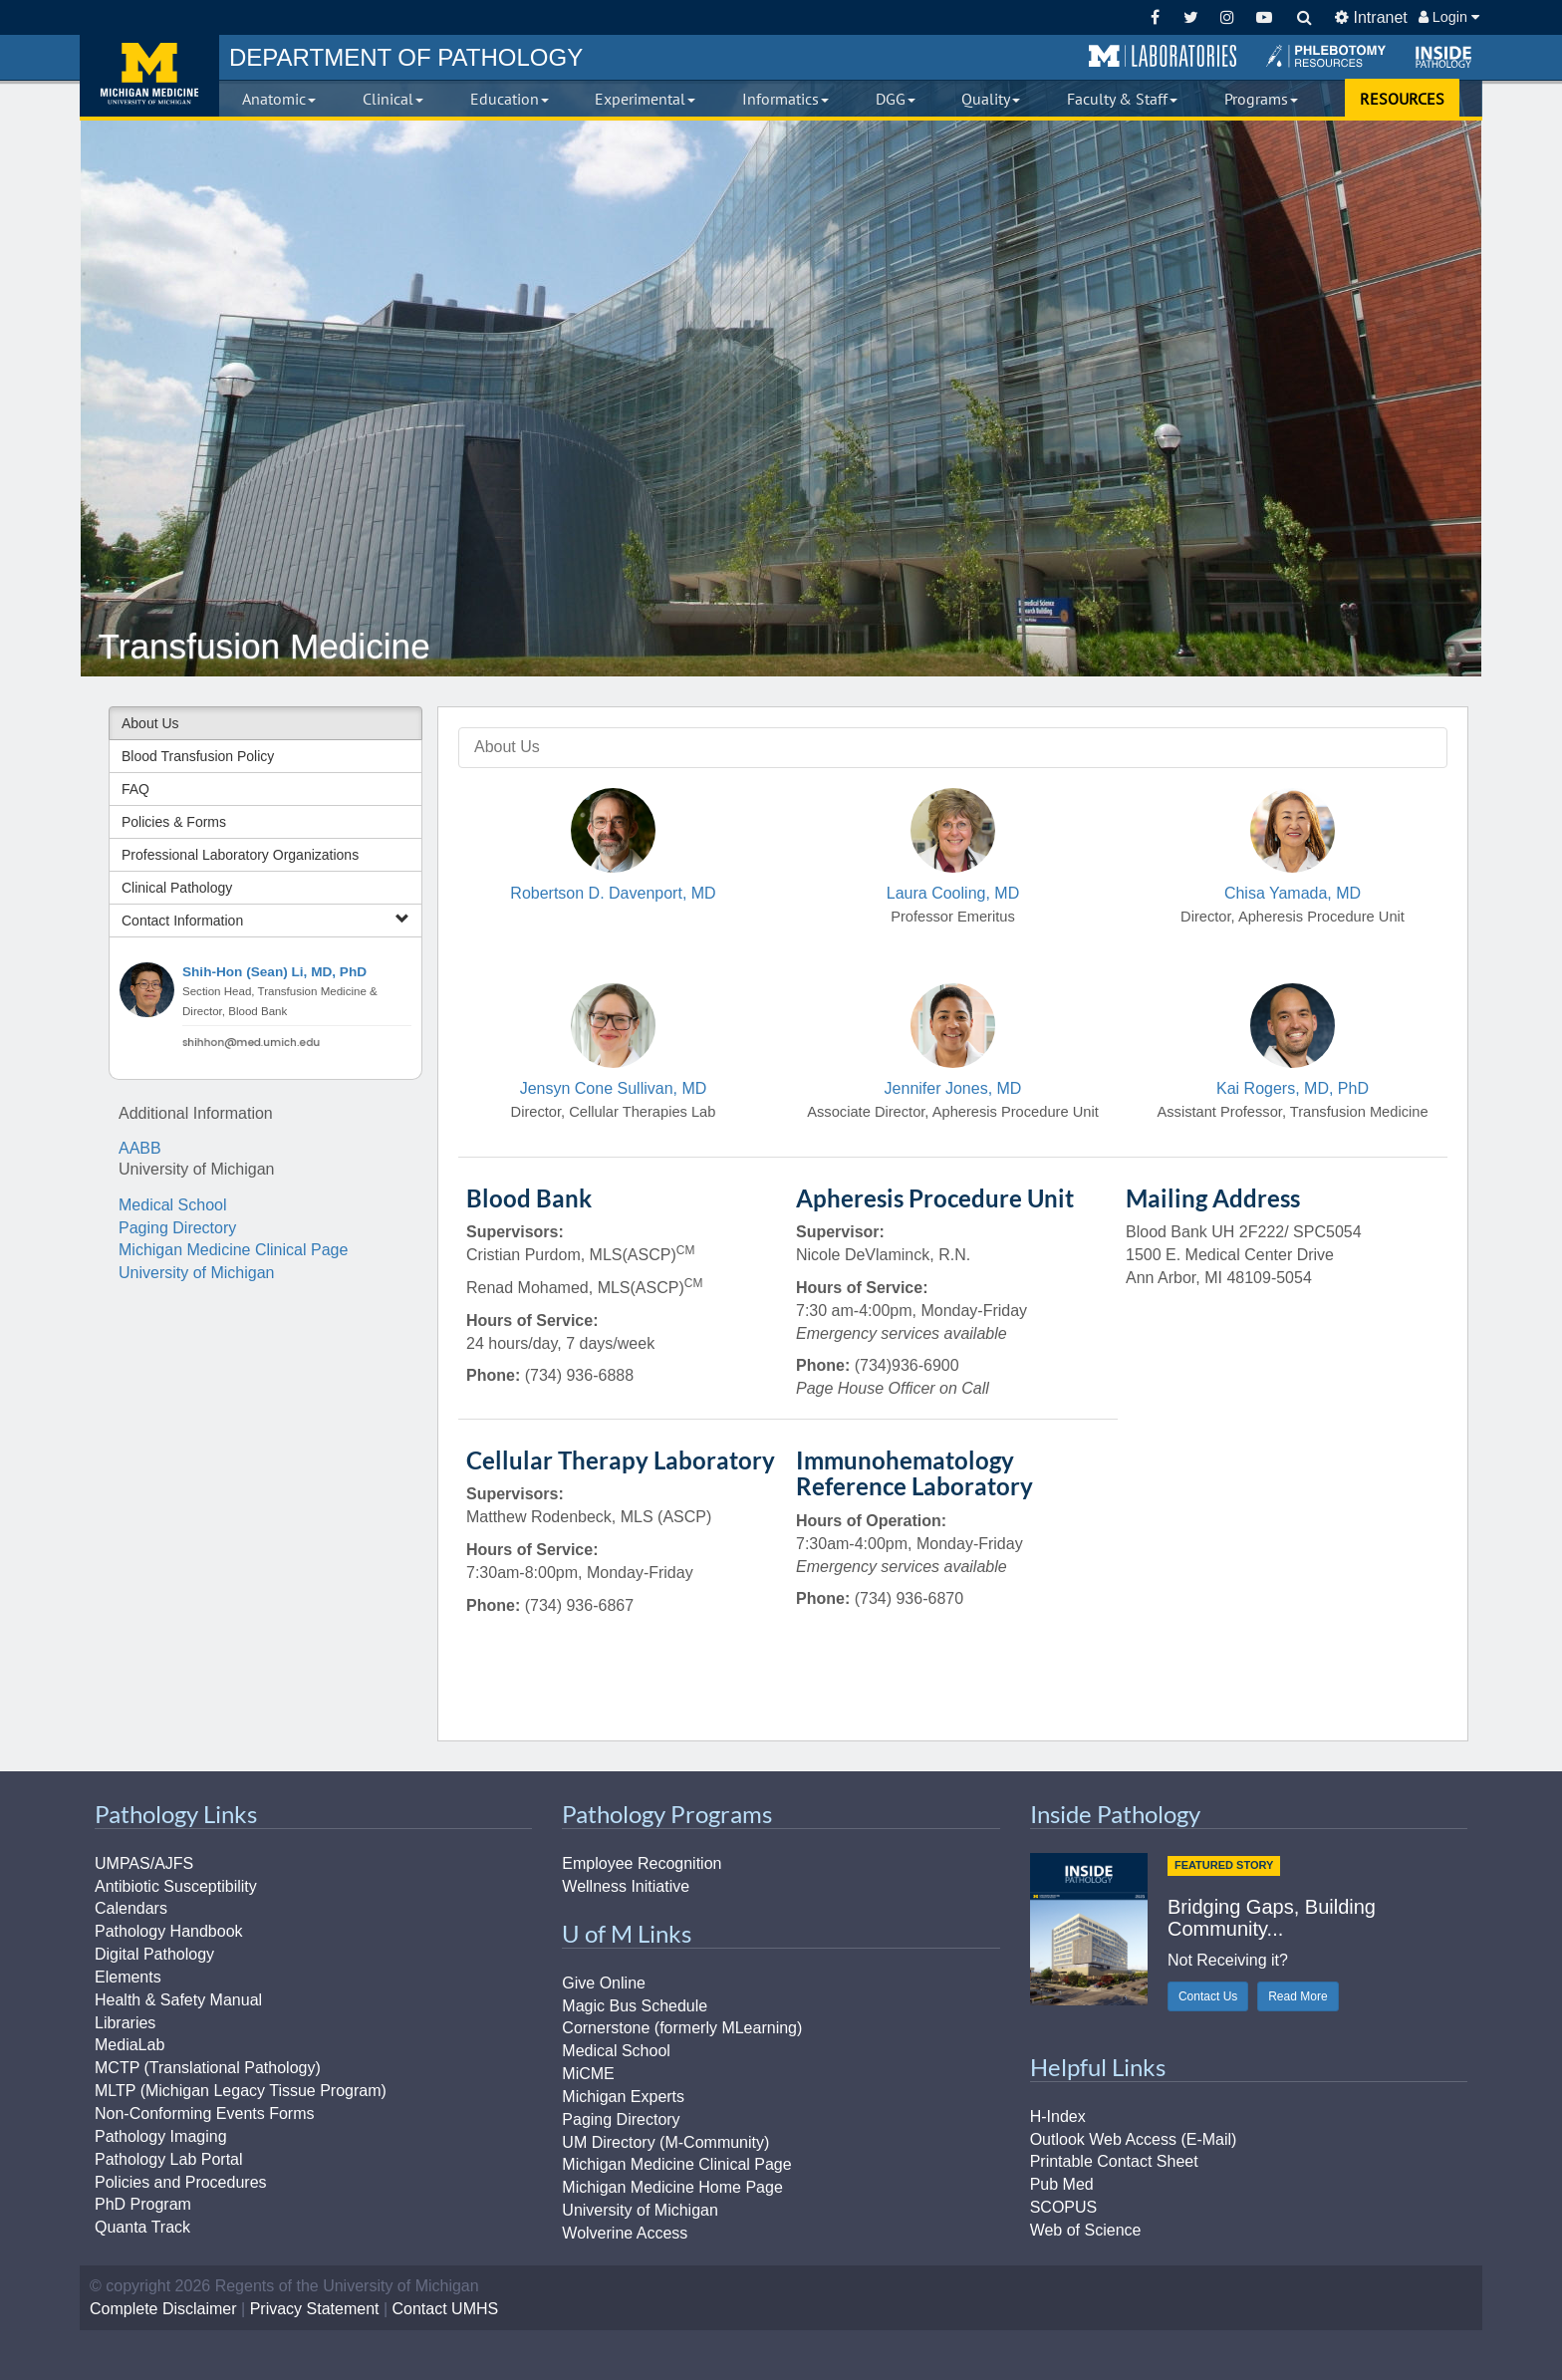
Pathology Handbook (169, 1931)
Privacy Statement (315, 2308)
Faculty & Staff (1122, 99)
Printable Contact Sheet (1114, 2161)
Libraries (125, 2022)
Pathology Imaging (161, 2136)
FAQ (135, 789)
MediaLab (129, 2044)
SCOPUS (1064, 2207)
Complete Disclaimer (163, 2308)
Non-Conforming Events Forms (205, 2113)
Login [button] (1449, 17)
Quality (990, 99)
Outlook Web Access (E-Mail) (1133, 2139)
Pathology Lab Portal (169, 2159)
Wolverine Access (624, 2233)
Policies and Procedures (181, 2182)
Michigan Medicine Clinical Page (233, 1249)
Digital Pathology (154, 1954)
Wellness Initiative (625, 1886)
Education (509, 99)
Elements (128, 1977)
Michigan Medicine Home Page (672, 2187)
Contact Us (1207, 1996)
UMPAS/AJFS (144, 1863)
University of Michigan (197, 1272)
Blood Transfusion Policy (198, 756)
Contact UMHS (445, 2308)
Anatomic (279, 99)
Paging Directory (177, 1227)
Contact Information (265, 920)
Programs (1261, 99)
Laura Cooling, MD (953, 893)
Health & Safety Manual (178, 1999)
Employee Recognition (641, 1863)
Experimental (645, 99)
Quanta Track (142, 2227)
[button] (1162, 57)
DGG (895, 99)
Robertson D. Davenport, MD (612, 893)
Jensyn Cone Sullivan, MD (613, 1088)
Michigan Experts (623, 2096)
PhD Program (143, 2204)
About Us (150, 723)
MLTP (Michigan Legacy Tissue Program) (241, 2090)
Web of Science (1086, 2230)
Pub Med (1062, 2184)
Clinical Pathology (177, 888)
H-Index (1058, 2116)
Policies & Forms (174, 822)
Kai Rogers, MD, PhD (1292, 1088)
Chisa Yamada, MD (1292, 893)
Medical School (173, 1204)
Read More (1297, 1996)
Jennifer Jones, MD (953, 1088)
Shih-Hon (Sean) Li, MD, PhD (274, 971)
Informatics (785, 99)
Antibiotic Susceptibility (176, 1886)
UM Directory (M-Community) (665, 2142)
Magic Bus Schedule (634, 2005)
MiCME (588, 2073)
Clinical (393, 99)
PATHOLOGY (406, 57)
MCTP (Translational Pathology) (208, 2067)
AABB (140, 1148)
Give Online (604, 1983)
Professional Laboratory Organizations (240, 855)
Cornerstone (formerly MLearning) (682, 2027)
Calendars (131, 1908)
